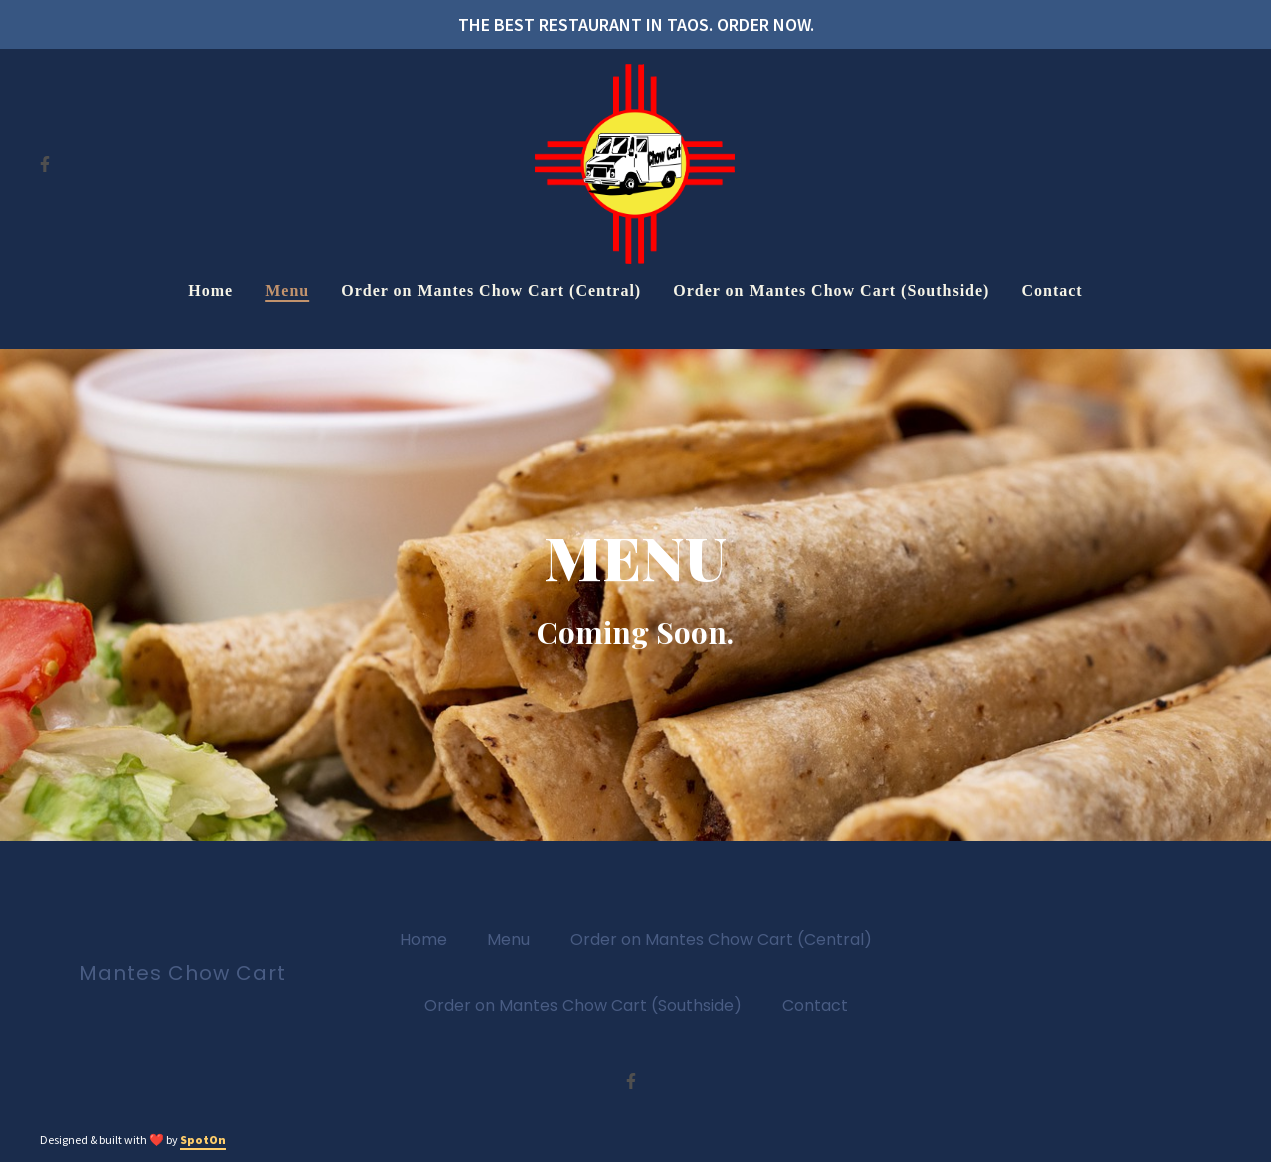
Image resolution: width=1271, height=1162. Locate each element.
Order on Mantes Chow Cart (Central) (727, 939)
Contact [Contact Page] (1051, 290)
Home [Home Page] (210, 290)
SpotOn (203, 1139)
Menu (514, 939)
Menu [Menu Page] (287, 290)
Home (429, 939)
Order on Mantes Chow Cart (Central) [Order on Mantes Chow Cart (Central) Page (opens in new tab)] (491, 290)
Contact (821, 1005)
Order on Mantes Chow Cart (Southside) (589, 1005)
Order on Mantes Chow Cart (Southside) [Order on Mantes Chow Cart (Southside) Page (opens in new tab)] (831, 290)
